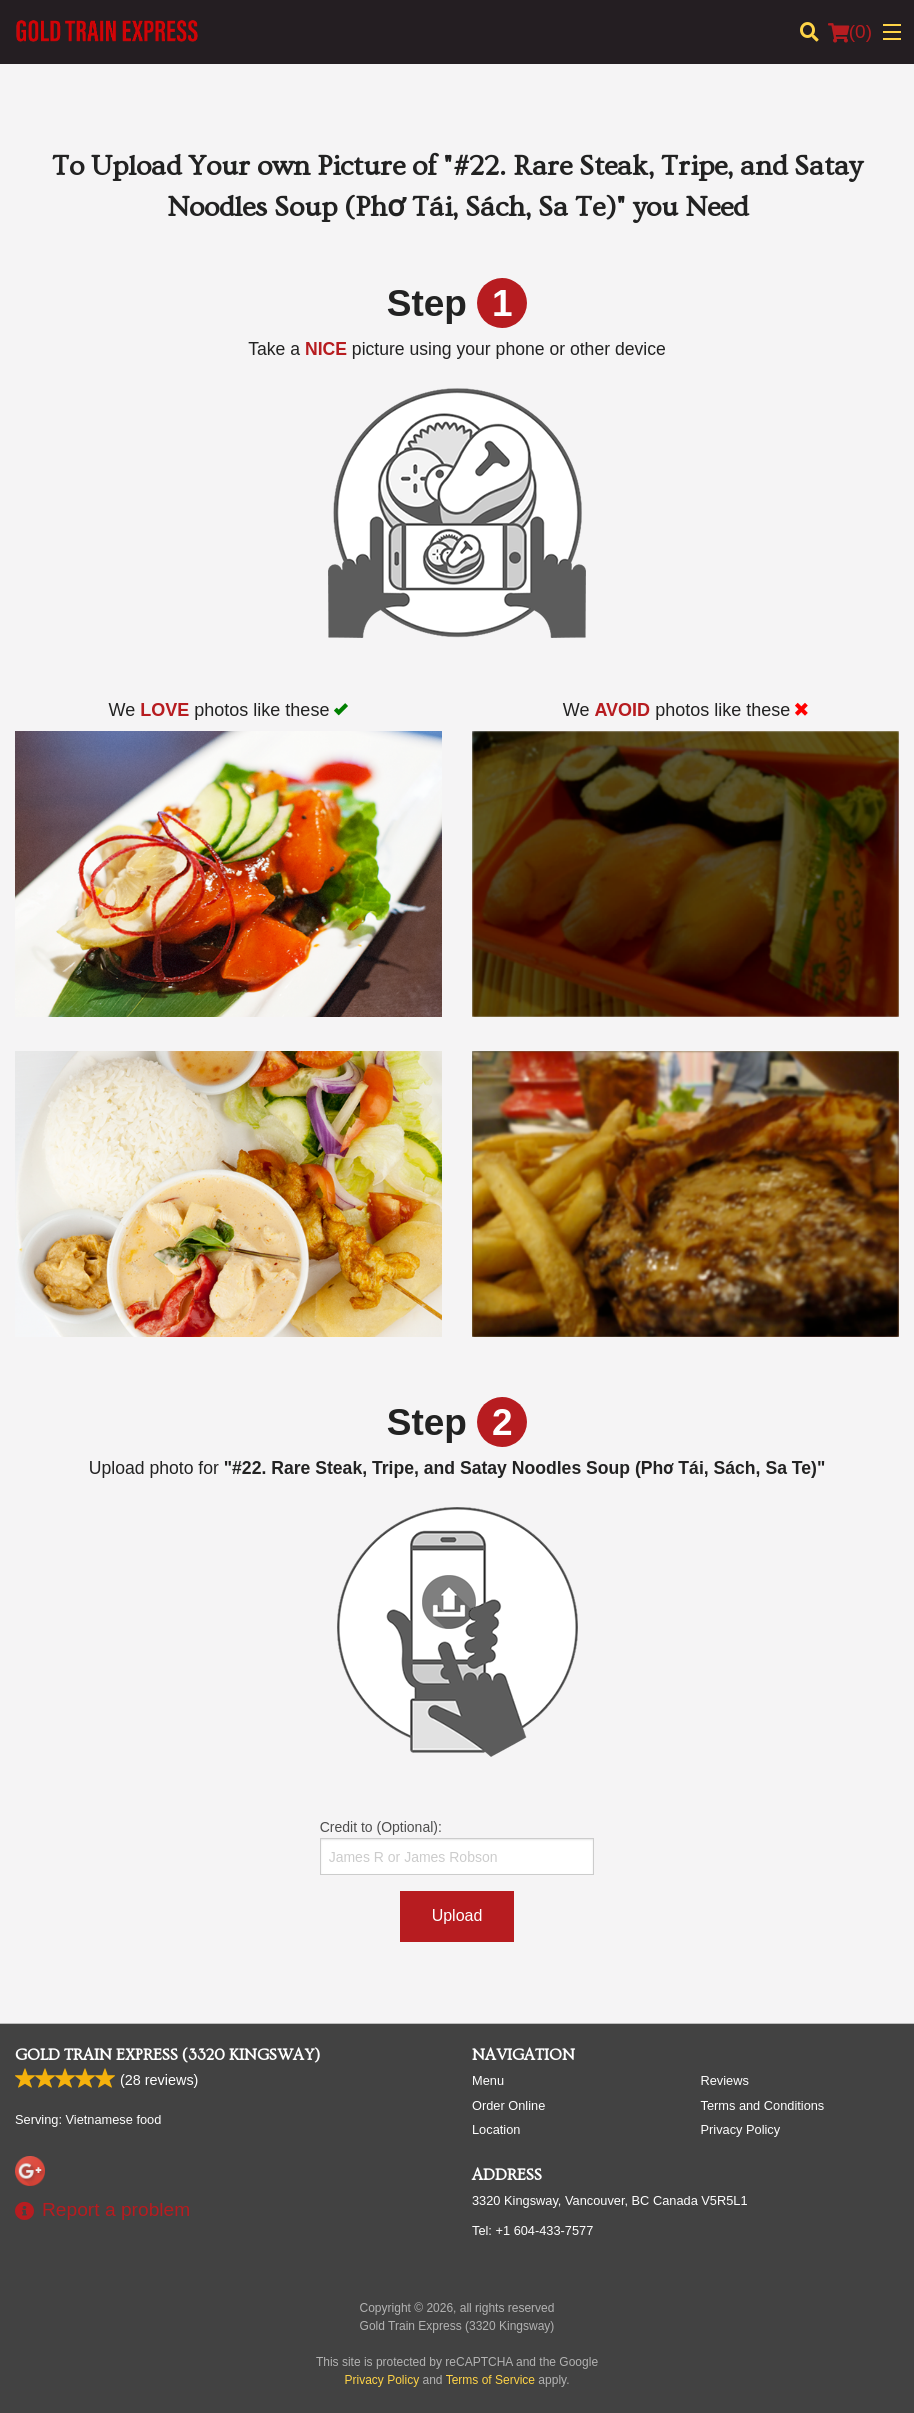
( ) (850, 32)
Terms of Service (490, 2380)
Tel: (532, 2230)
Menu (488, 2080)
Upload (457, 1915)
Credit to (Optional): (457, 1847)
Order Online (508, 2105)
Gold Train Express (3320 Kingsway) (167, 2055)
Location (496, 2129)
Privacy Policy (741, 2129)
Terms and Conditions (763, 2105)
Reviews (725, 2080)
